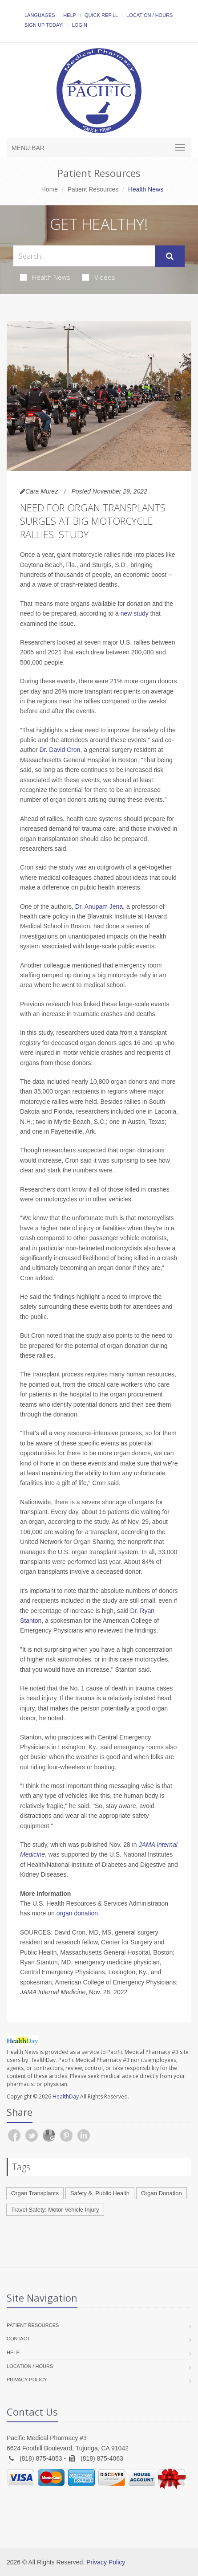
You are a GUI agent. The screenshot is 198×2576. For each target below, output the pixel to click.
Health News (45, 277)
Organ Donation (161, 2193)
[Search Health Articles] (84, 255)
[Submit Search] (170, 256)
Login (79, 25)
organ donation (77, 1913)
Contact (18, 2338)
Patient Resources (93, 189)
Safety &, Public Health (99, 2193)
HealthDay (66, 2096)
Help (69, 15)
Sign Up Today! (44, 25)
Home (49, 189)
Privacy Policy (27, 2379)
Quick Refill (101, 15)
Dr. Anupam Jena (99, 906)
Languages (39, 15)
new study (135, 613)
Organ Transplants (35, 2193)
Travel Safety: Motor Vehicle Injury (55, 2209)
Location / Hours (149, 15)
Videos (98, 277)
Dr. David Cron (60, 749)
